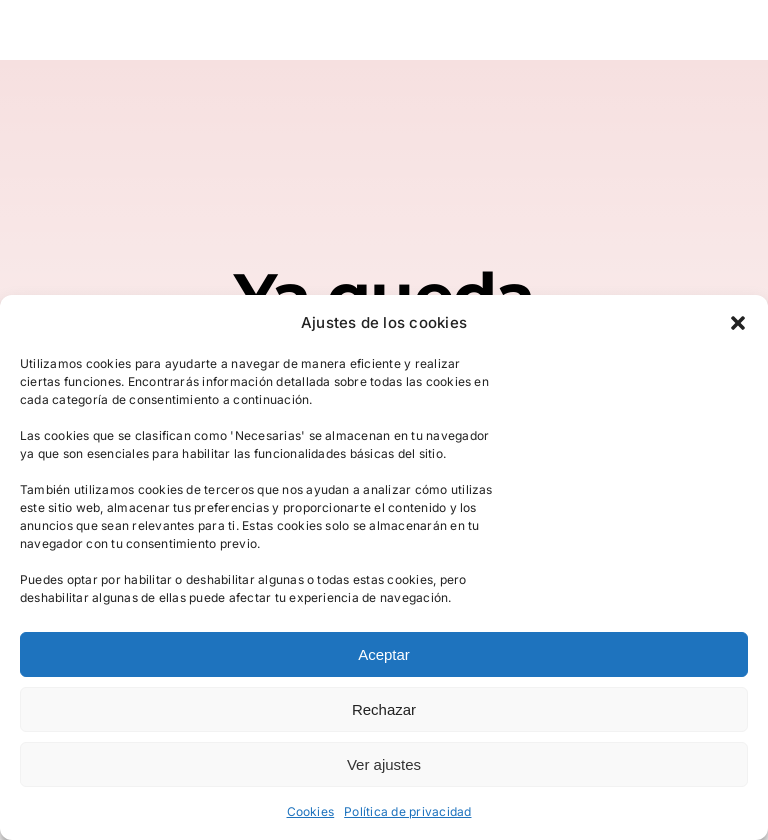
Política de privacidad (407, 811)
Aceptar (384, 654)
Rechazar (384, 709)
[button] (738, 323)
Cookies (311, 811)
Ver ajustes (384, 764)
